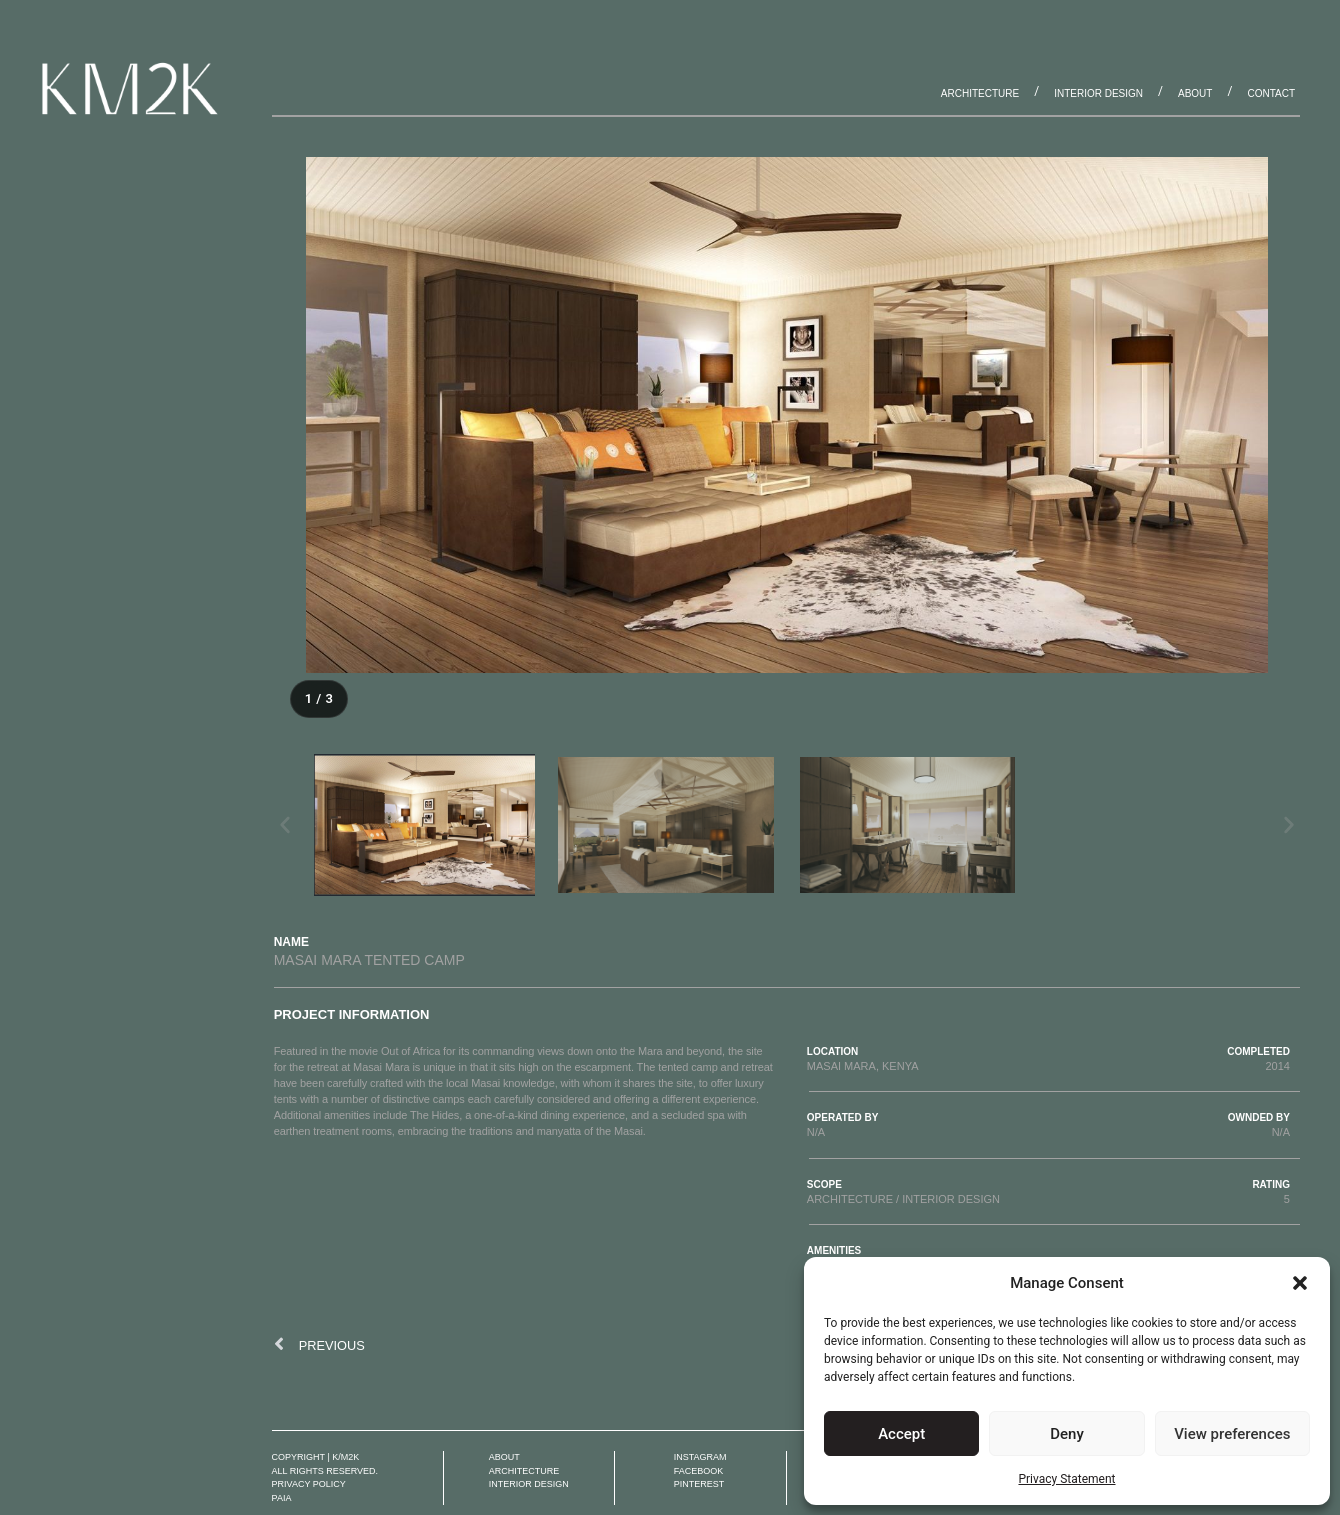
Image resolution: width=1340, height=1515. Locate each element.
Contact (1271, 93)
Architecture (980, 93)
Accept (901, 1434)
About (1195, 93)
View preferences (1232, 1434)
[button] (1300, 1283)
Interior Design (1098, 93)
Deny (1067, 1434)
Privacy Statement (1066, 1479)
